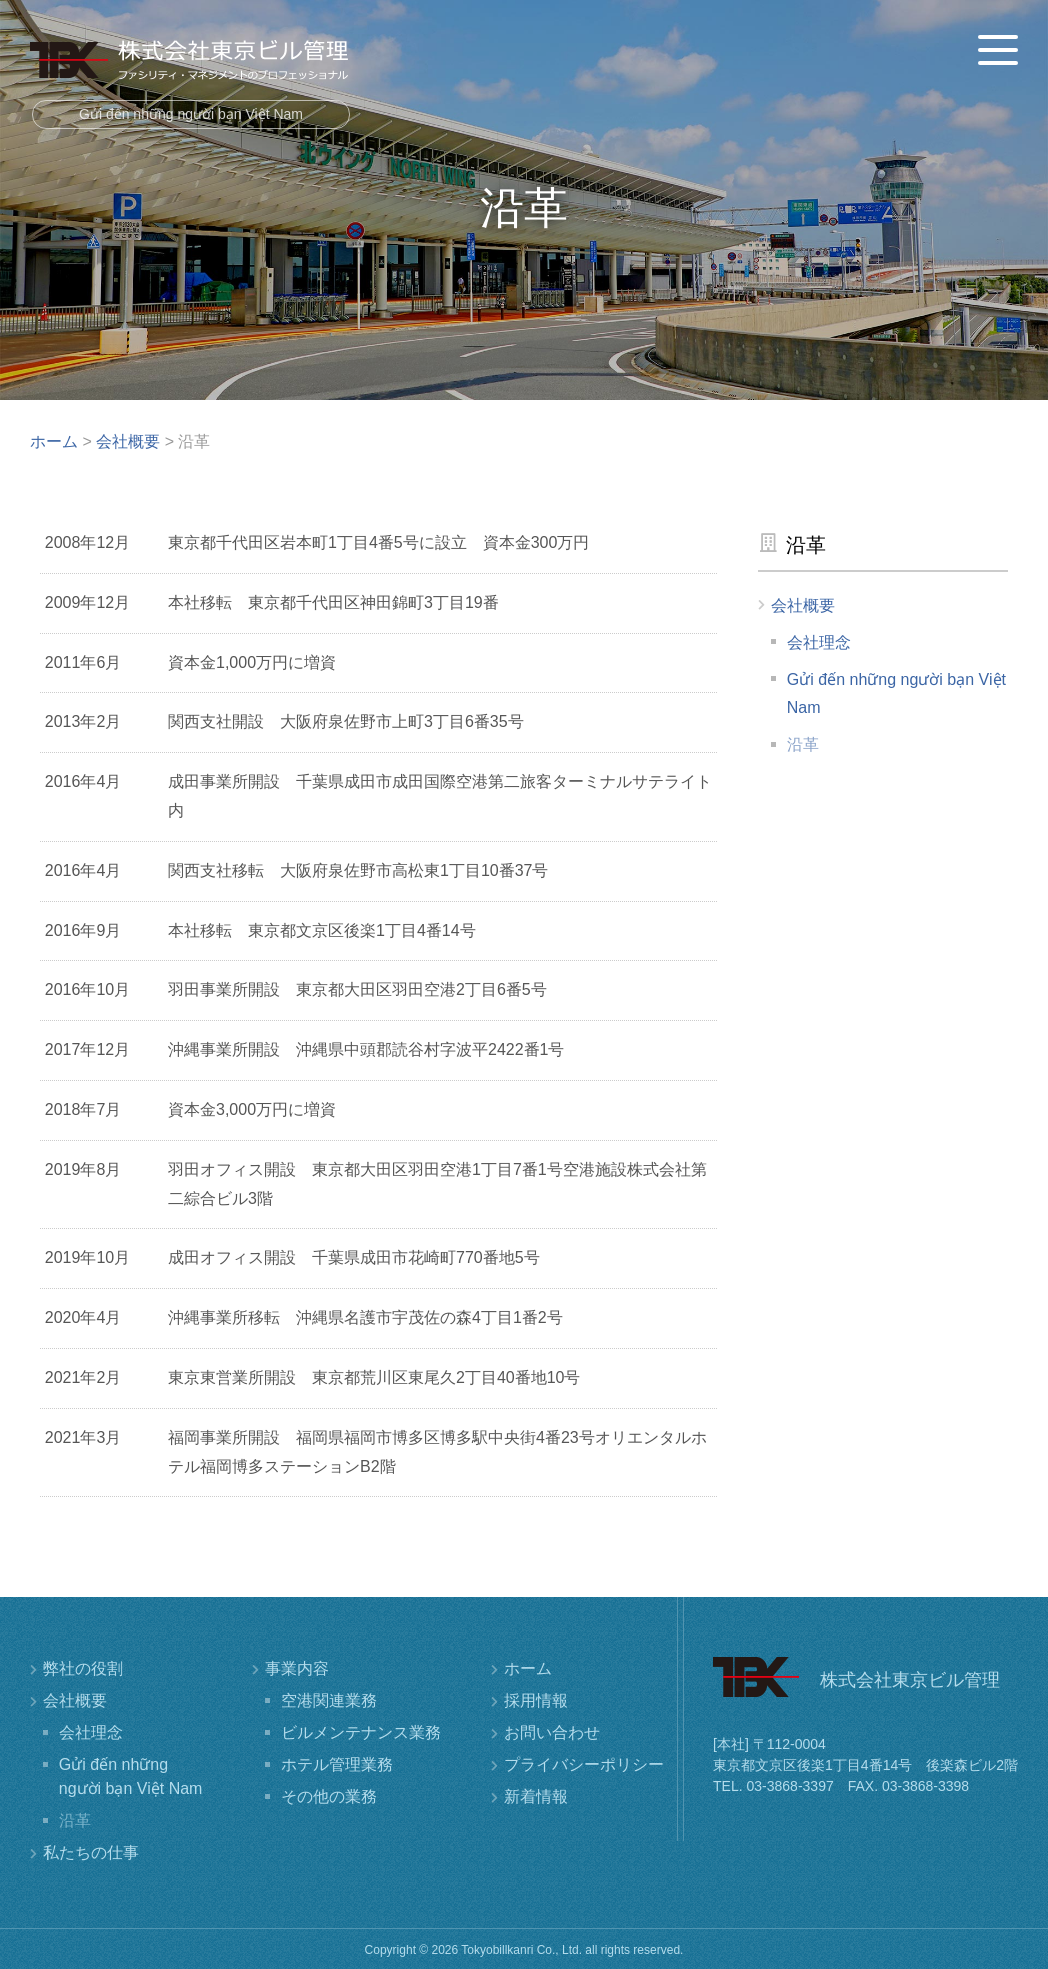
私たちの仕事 (91, 1852)
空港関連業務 (329, 1700)
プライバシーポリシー (584, 1764)
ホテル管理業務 (337, 1764)
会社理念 (819, 642)
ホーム (528, 1668)
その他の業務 (329, 1796)
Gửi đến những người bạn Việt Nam (191, 114)
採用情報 (536, 1700)
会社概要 (803, 605)
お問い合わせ (552, 1732)
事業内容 (297, 1668)
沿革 (803, 744)
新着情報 (536, 1796)
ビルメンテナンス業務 (361, 1732)
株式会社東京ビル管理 (189, 60)
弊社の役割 (83, 1668)
